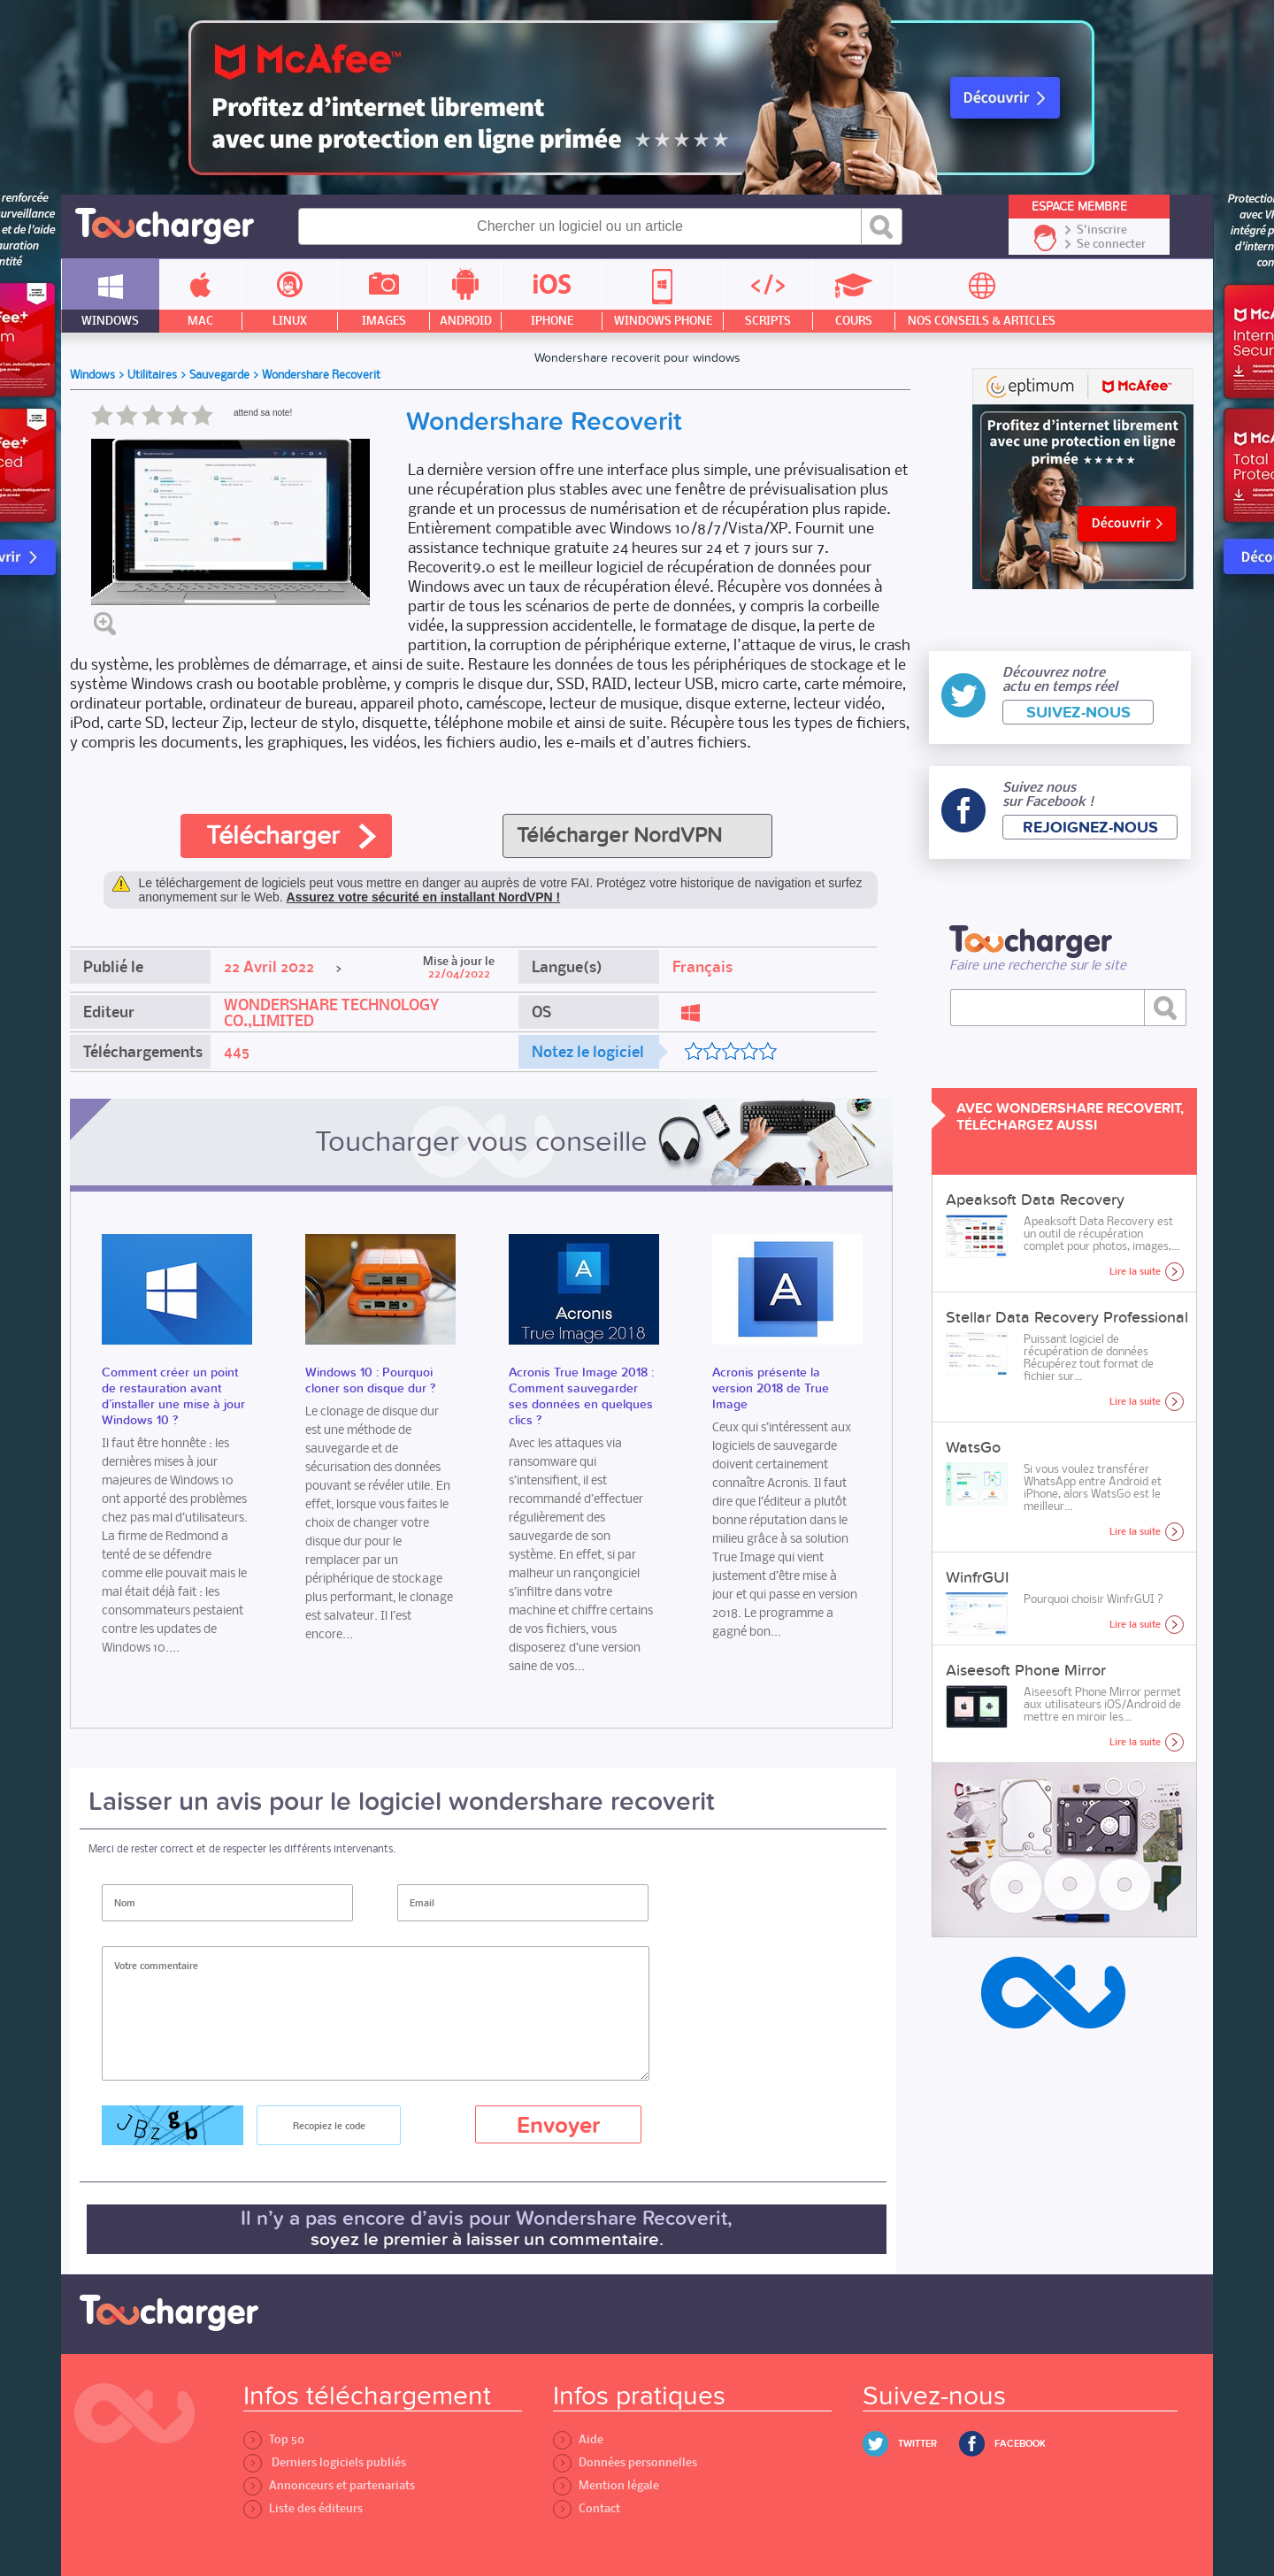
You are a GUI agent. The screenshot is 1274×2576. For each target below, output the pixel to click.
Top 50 (273, 2439)
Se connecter (1111, 244)
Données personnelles (625, 2462)
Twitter (917, 2444)
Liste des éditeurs (303, 2508)
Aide (578, 2439)
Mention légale (606, 2485)
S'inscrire (1102, 230)
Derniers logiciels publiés (324, 2462)
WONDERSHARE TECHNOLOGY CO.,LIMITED (331, 1013)
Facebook (1020, 2444)
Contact (586, 2508)
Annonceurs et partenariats (329, 2485)
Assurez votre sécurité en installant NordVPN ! (424, 897)
